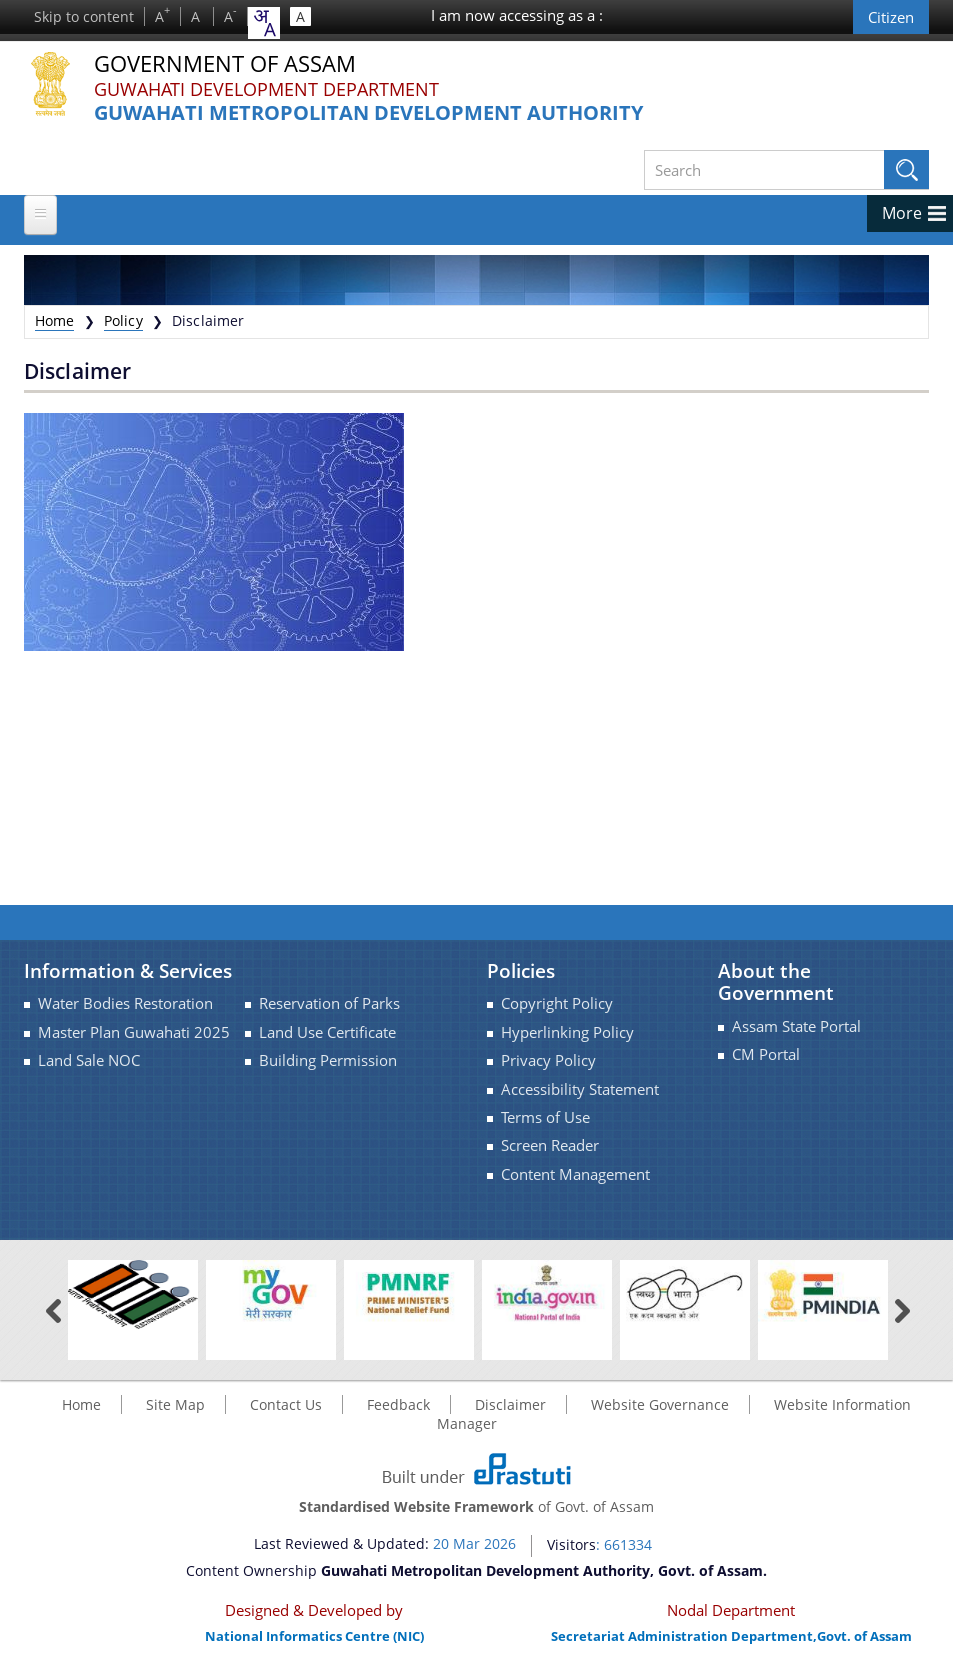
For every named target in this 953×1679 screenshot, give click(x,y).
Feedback (398, 1404)
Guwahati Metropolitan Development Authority (368, 113)
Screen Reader (550, 1145)
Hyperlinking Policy (567, 1032)
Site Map (175, 1404)
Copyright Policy (557, 1003)
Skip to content (84, 16)
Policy (123, 320)
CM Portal (766, 1054)
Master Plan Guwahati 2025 (134, 1032)
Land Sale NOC (89, 1060)
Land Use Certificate (327, 1032)
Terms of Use (545, 1117)
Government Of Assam (225, 64)
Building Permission (328, 1060)
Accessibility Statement (580, 1089)
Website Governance (660, 1404)
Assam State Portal (796, 1026)
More (902, 213)
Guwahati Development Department (266, 89)
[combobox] (264, 23)
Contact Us (286, 1404)
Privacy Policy (548, 1060)
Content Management (575, 1174)
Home (55, 320)
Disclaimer (510, 1404)
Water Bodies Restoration (125, 1003)
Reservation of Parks (329, 1003)
